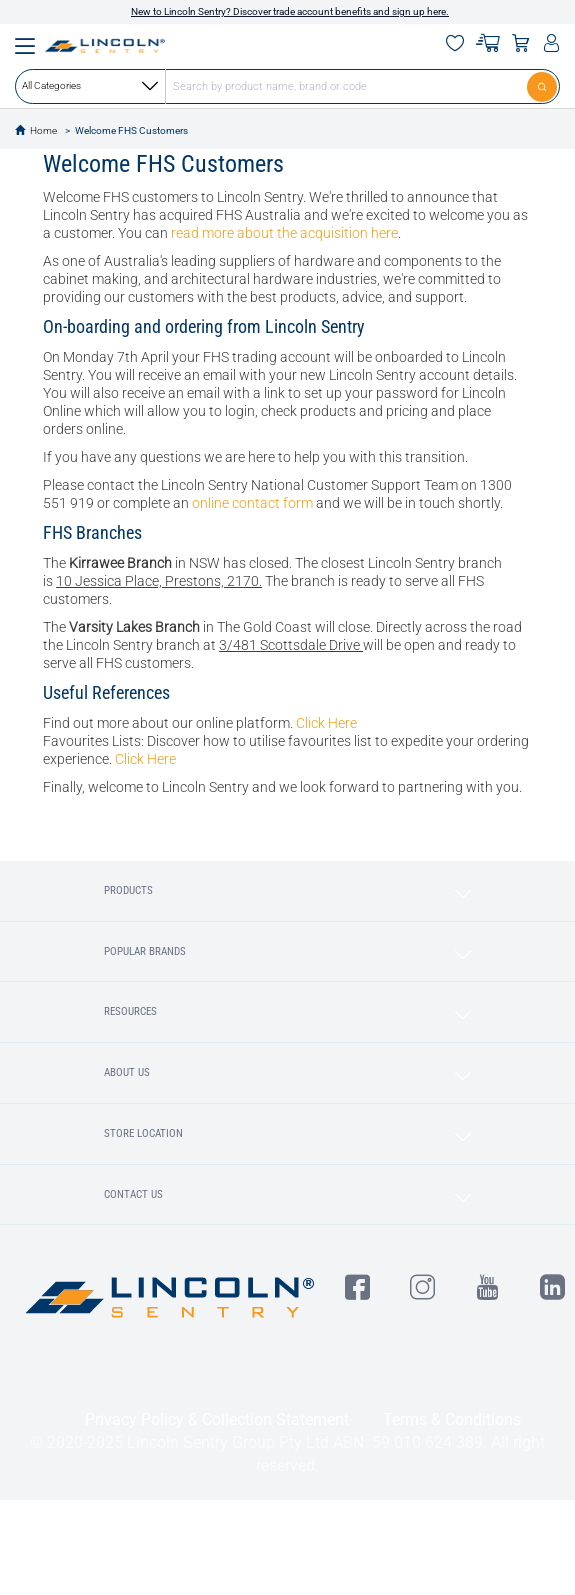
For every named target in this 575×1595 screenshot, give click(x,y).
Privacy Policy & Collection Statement (217, 1419)
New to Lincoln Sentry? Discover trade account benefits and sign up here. (290, 11)
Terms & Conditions (452, 1419)
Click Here (326, 723)
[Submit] (543, 86)
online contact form (252, 503)
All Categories (90, 86)
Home (43, 130)
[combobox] (287, 86)
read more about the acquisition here (284, 233)
